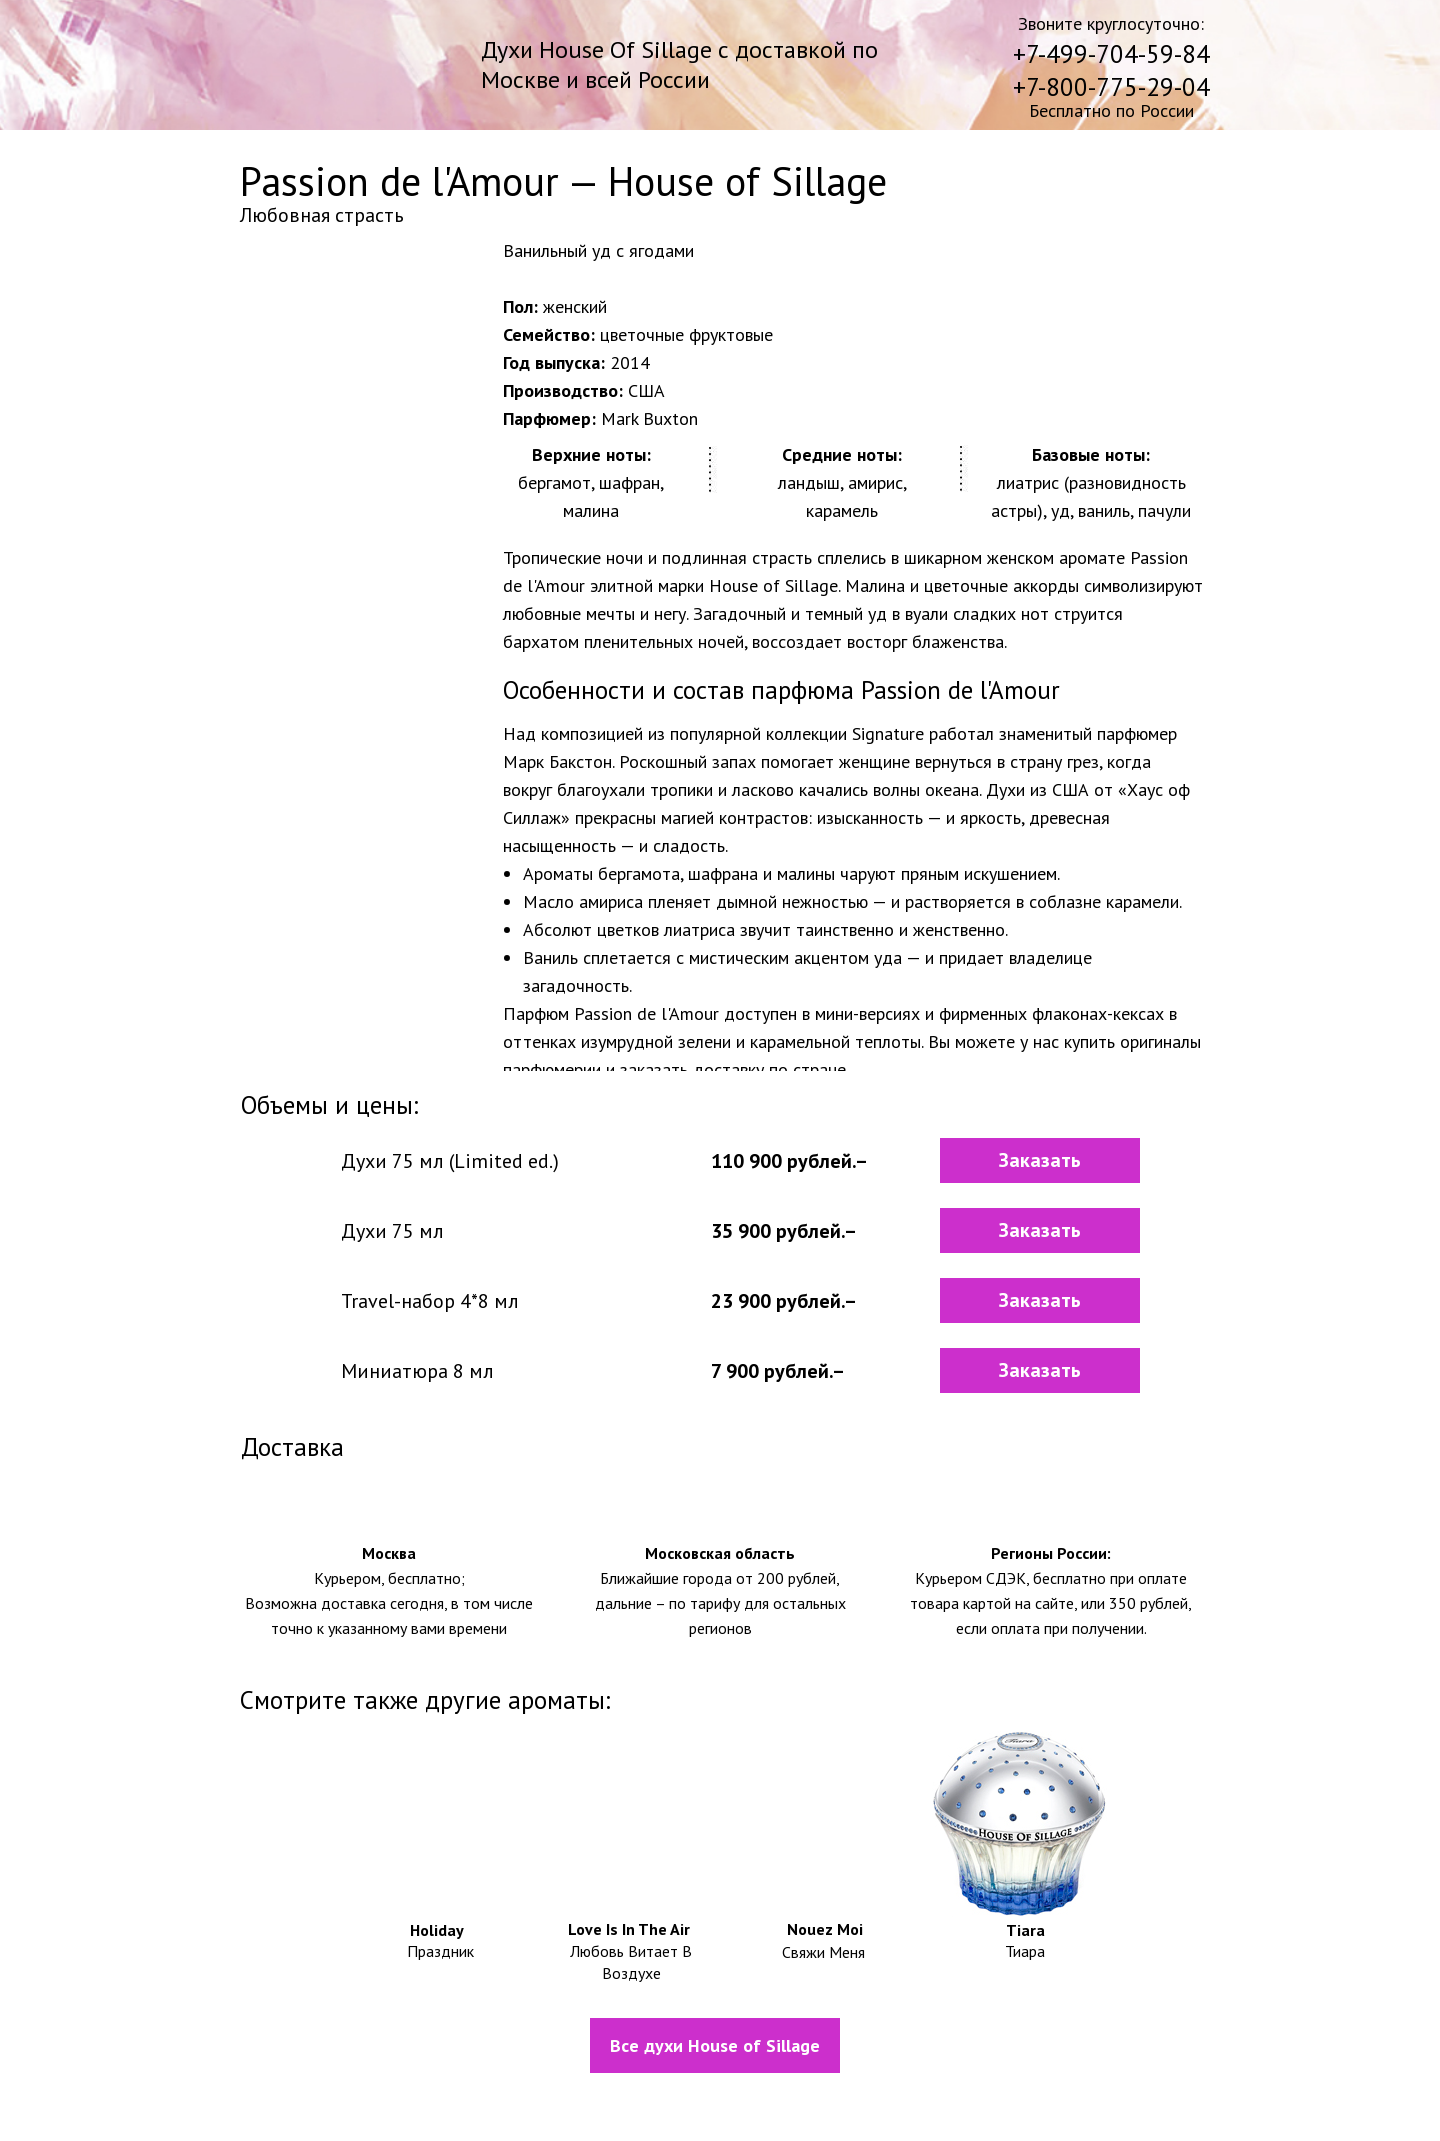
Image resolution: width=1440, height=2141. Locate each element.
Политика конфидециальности (765, 2103)
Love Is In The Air (629, 1929)
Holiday (437, 1930)
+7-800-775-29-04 (1111, 87)
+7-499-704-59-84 (1111, 54)
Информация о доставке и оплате (435, 2103)
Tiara (1025, 1930)
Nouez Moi (825, 1929)
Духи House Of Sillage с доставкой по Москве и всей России (679, 64)
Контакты (1075, 2104)
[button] (1040, 1160)
